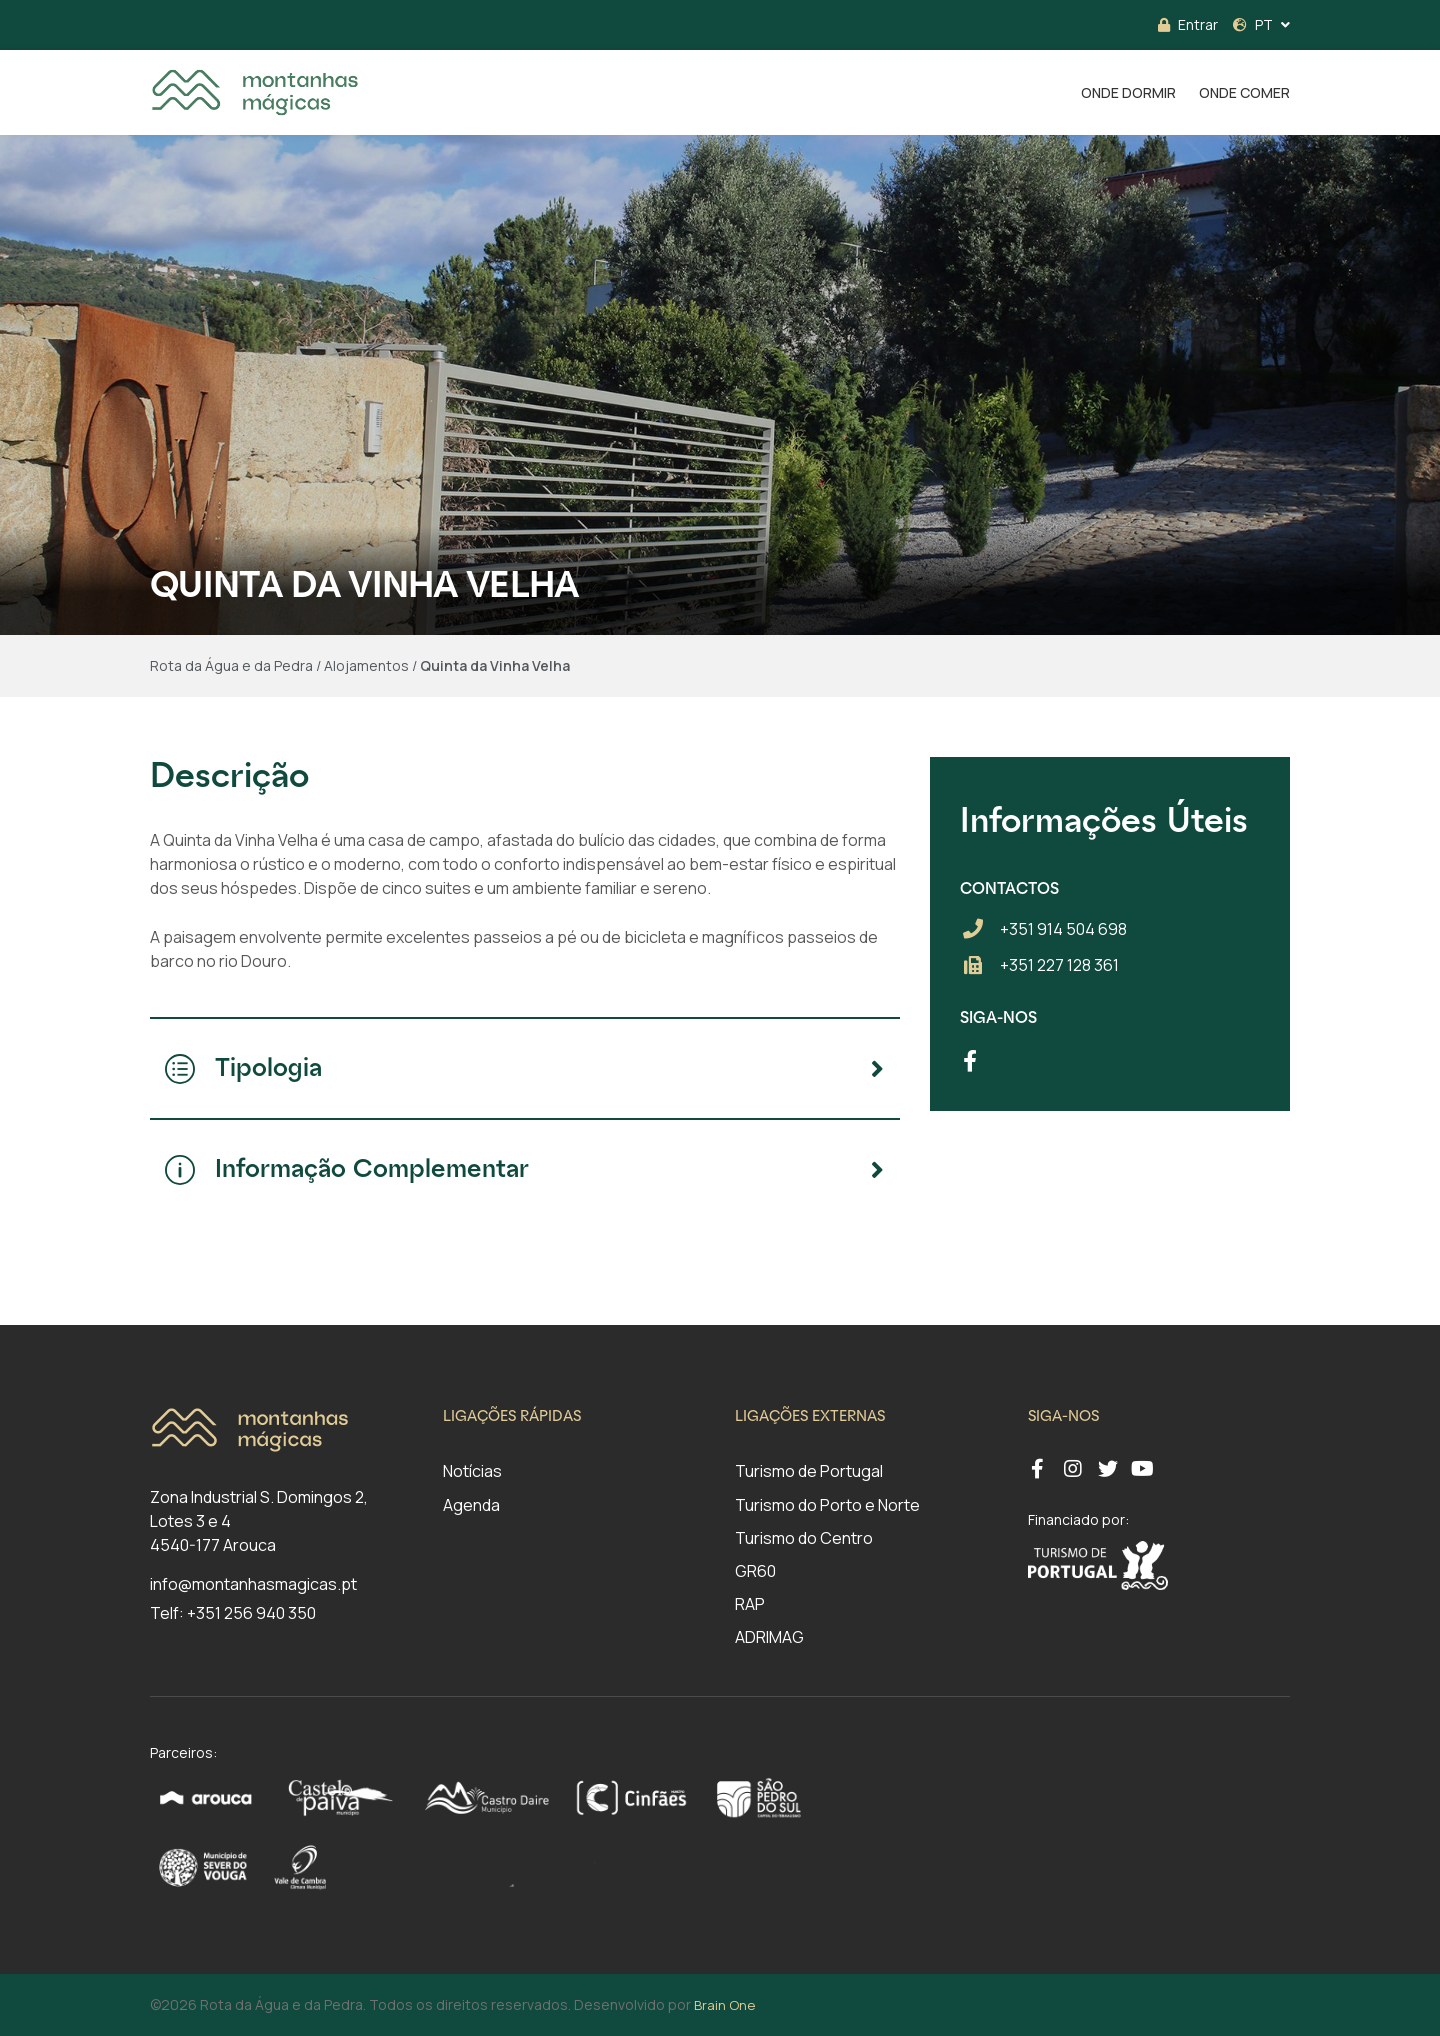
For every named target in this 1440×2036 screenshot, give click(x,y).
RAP (750, 1604)
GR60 (755, 1571)
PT (1253, 24)
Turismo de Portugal (809, 1471)
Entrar (1188, 24)
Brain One (724, 2005)
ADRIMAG (769, 1637)
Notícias (472, 1471)
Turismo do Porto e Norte (827, 1505)
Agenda (471, 1505)
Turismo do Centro (804, 1538)
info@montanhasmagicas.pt (253, 1584)
